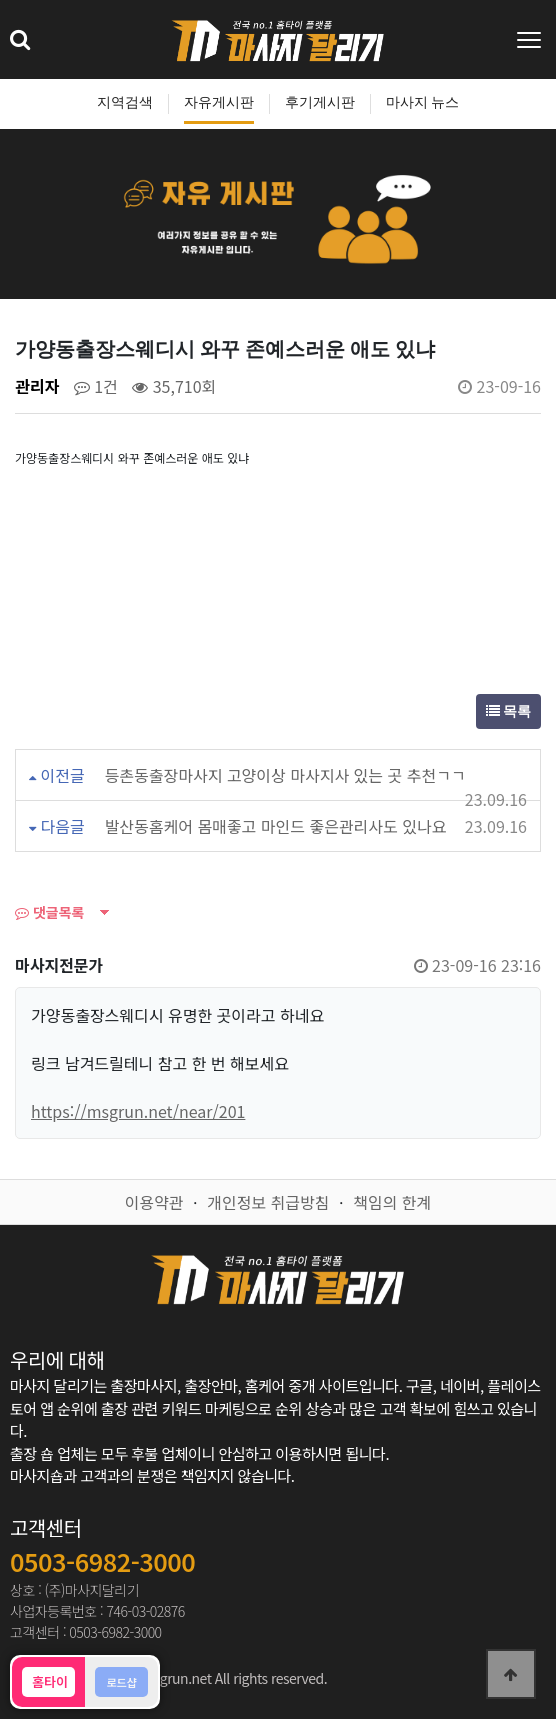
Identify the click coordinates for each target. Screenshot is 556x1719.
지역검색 (125, 102)
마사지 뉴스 (423, 102)
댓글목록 (49, 912)
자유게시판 (219, 102)
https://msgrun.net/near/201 (138, 1111)
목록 (509, 711)
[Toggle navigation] (531, 40)
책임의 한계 (392, 1202)
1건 (96, 386)
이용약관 (154, 1202)
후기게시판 (320, 102)
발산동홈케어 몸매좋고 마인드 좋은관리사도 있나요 (276, 826)
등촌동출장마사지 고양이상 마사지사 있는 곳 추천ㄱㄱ (285, 775)
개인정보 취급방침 (268, 1202)
